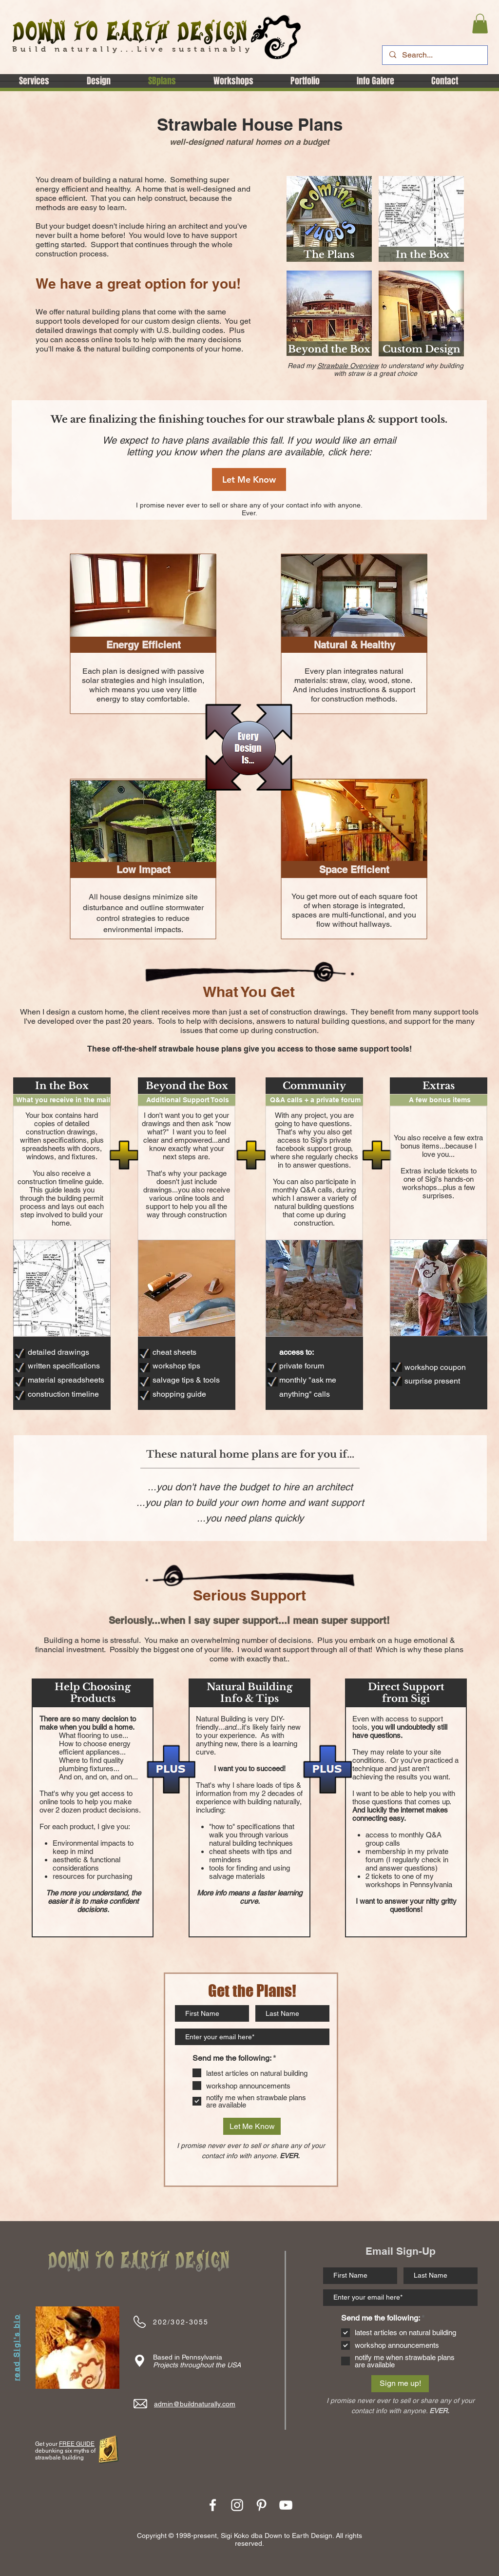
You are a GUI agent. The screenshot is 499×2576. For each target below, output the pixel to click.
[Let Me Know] (249, 479)
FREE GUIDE (77, 2443)
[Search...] (434, 55)
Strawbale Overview (348, 366)
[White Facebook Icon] (213, 2505)
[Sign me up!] (400, 2383)
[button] (480, 24)
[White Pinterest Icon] (261, 2505)
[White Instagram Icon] (237, 2505)
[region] (329, 219)
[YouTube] (286, 2505)
